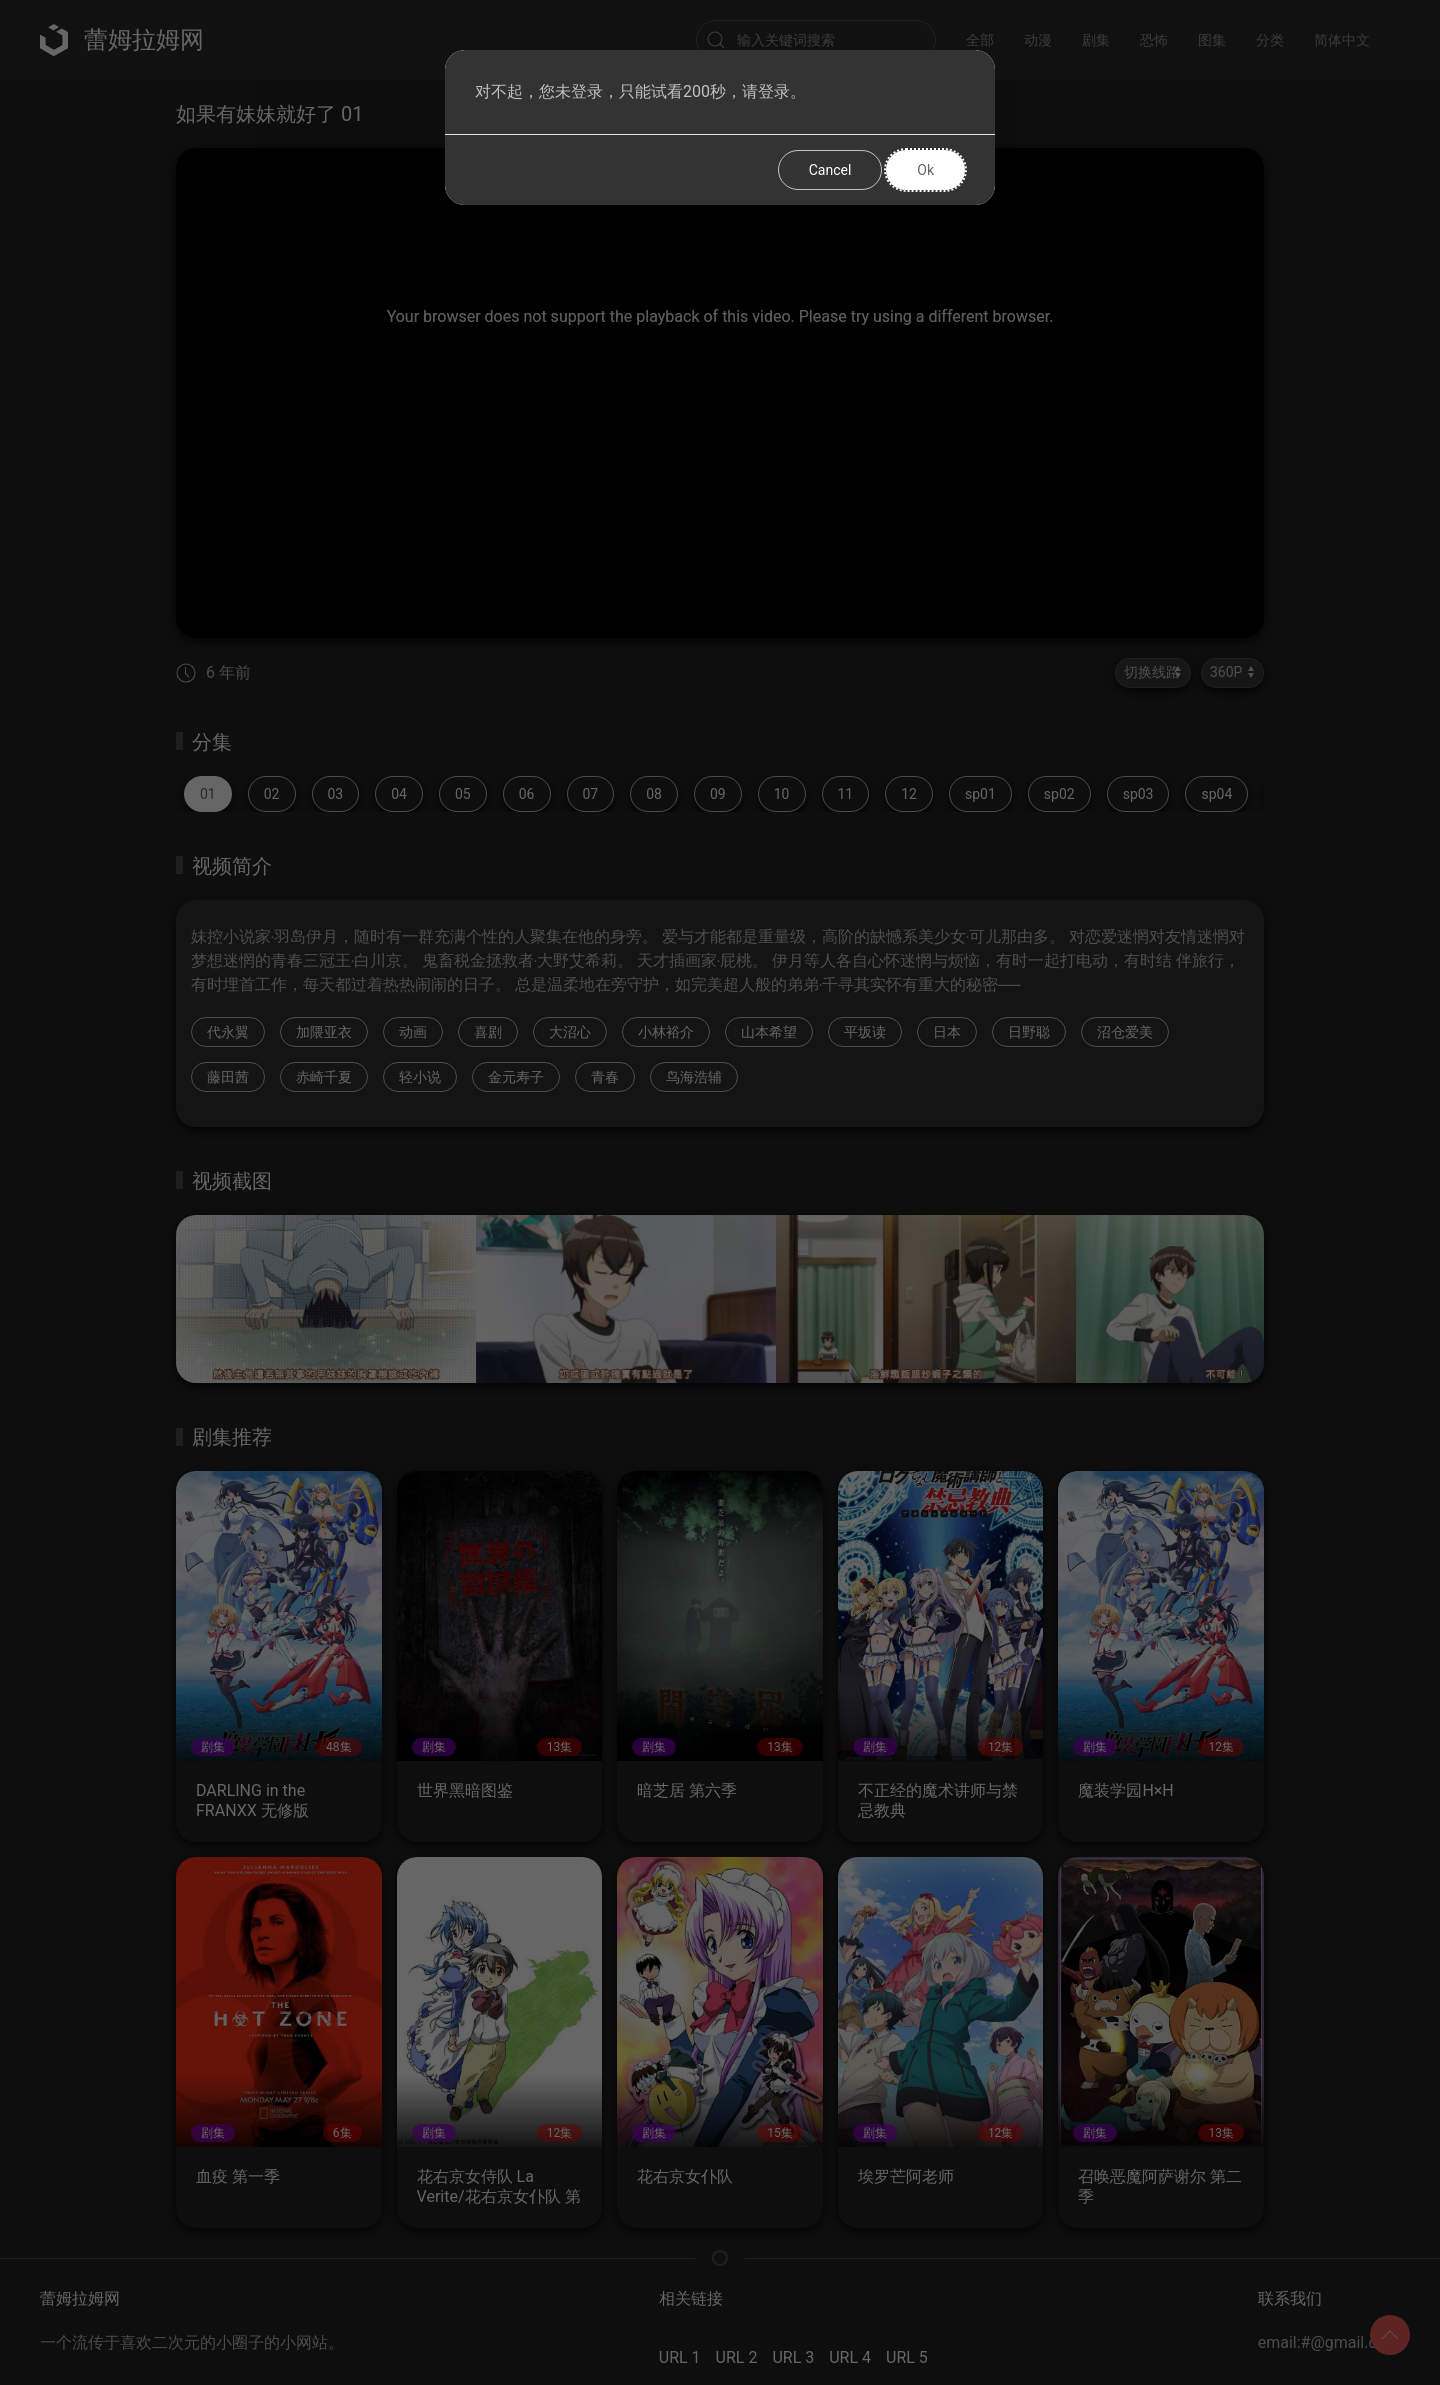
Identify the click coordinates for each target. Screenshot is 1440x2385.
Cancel (830, 170)
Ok (925, 170)
